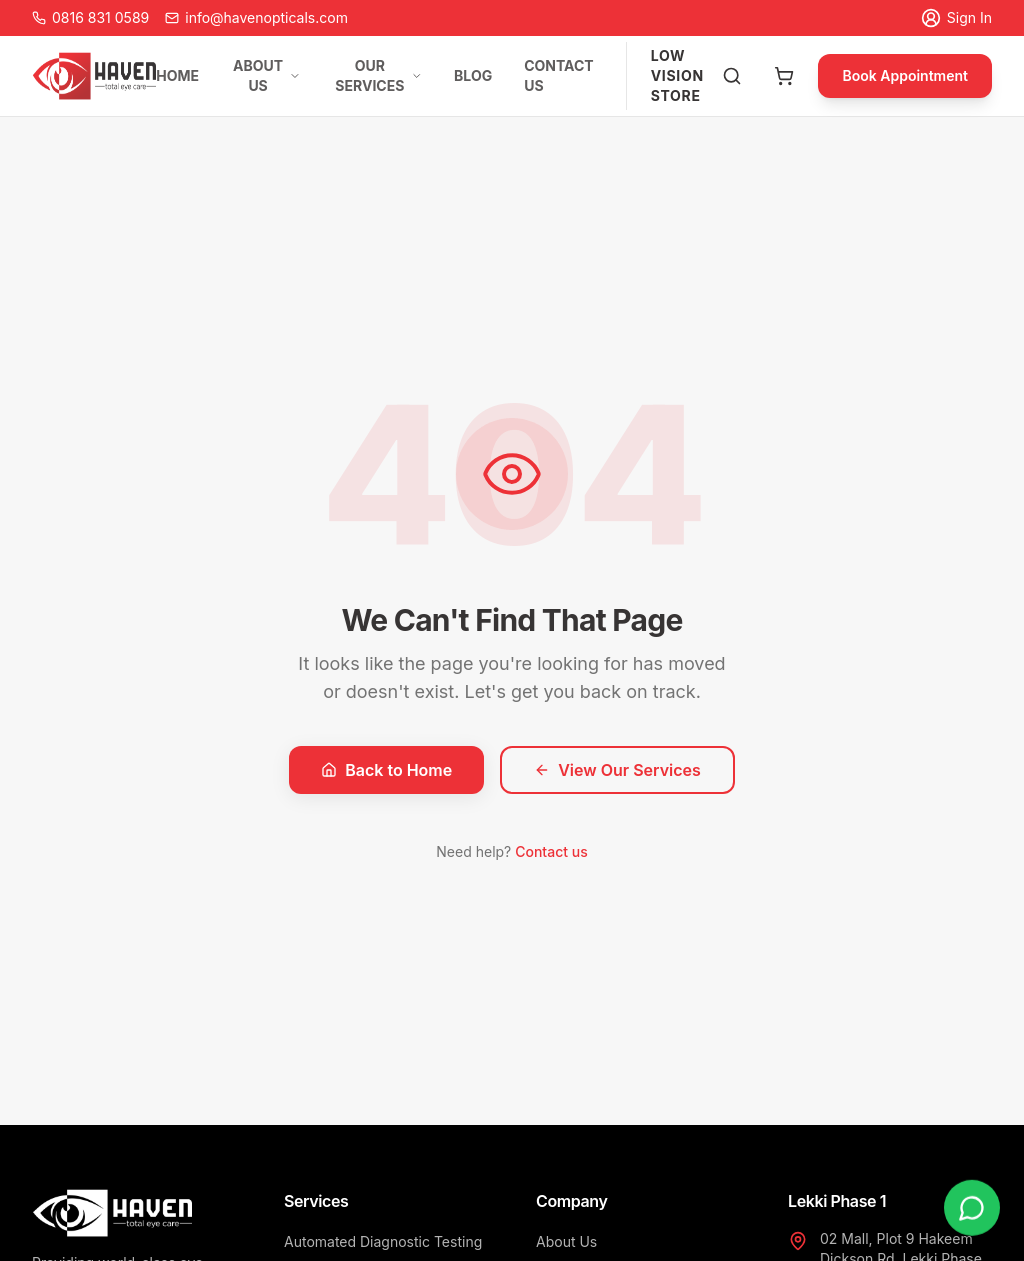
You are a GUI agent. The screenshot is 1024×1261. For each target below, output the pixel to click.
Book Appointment (905, 75)
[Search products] (732, 76)
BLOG (473, 75)
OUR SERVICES (378, 75)
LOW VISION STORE (677, 75)
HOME (177, 75)
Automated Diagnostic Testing (383, 1241)
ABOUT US (267, 75)
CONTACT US (558, 75)
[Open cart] (784, 76)
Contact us (551, 851)
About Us (566, 1241)
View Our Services (617, 770)
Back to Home (386, 770)
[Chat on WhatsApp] (972, 1208)
